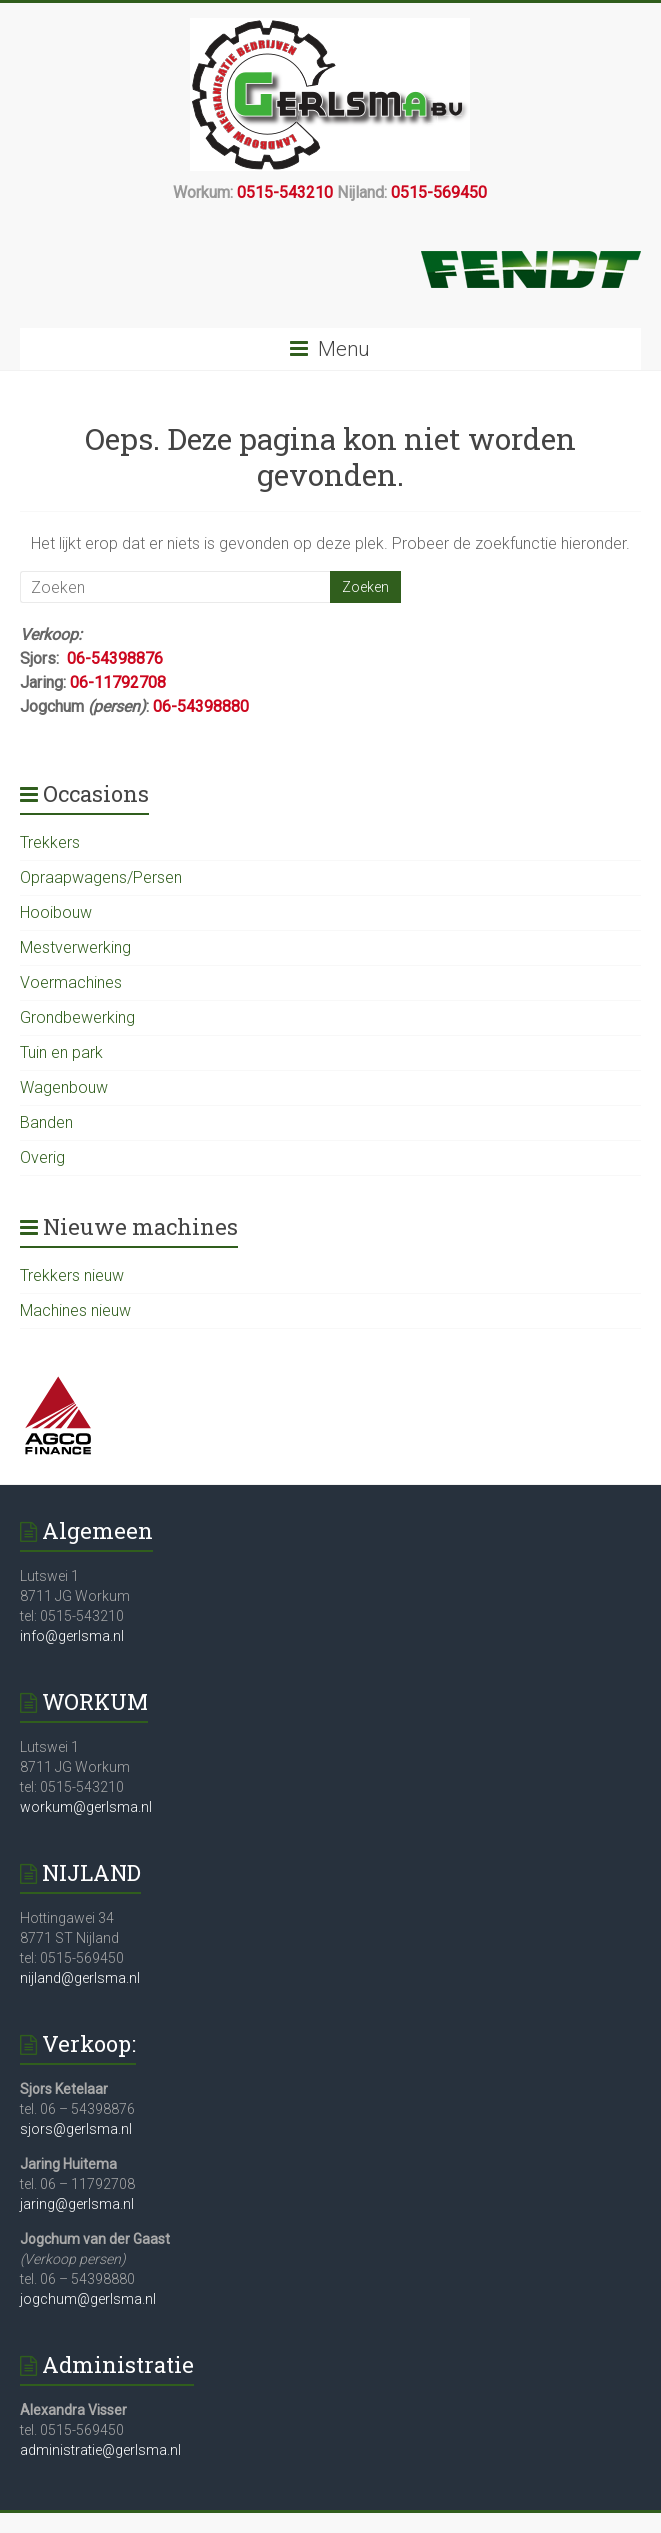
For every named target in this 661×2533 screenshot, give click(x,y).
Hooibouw (56, 912)
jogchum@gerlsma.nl (88, 2299)
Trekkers (50, 842)
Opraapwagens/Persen (101, 877)
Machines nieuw (75, 1310)
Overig (42, 1157)
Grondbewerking (77, 1017)
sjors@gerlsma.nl (76, 2129)
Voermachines (71, 982)
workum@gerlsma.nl (86, 1807)
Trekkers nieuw (72, 1275)
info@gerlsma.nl (72, 1636)
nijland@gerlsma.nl (80, 1978)
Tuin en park (61, 1052)
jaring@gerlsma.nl (77, 2204)
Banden (46, 1122)
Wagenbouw (64, 1087)
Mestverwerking (75, 947)
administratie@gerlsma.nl (100, 2450)
